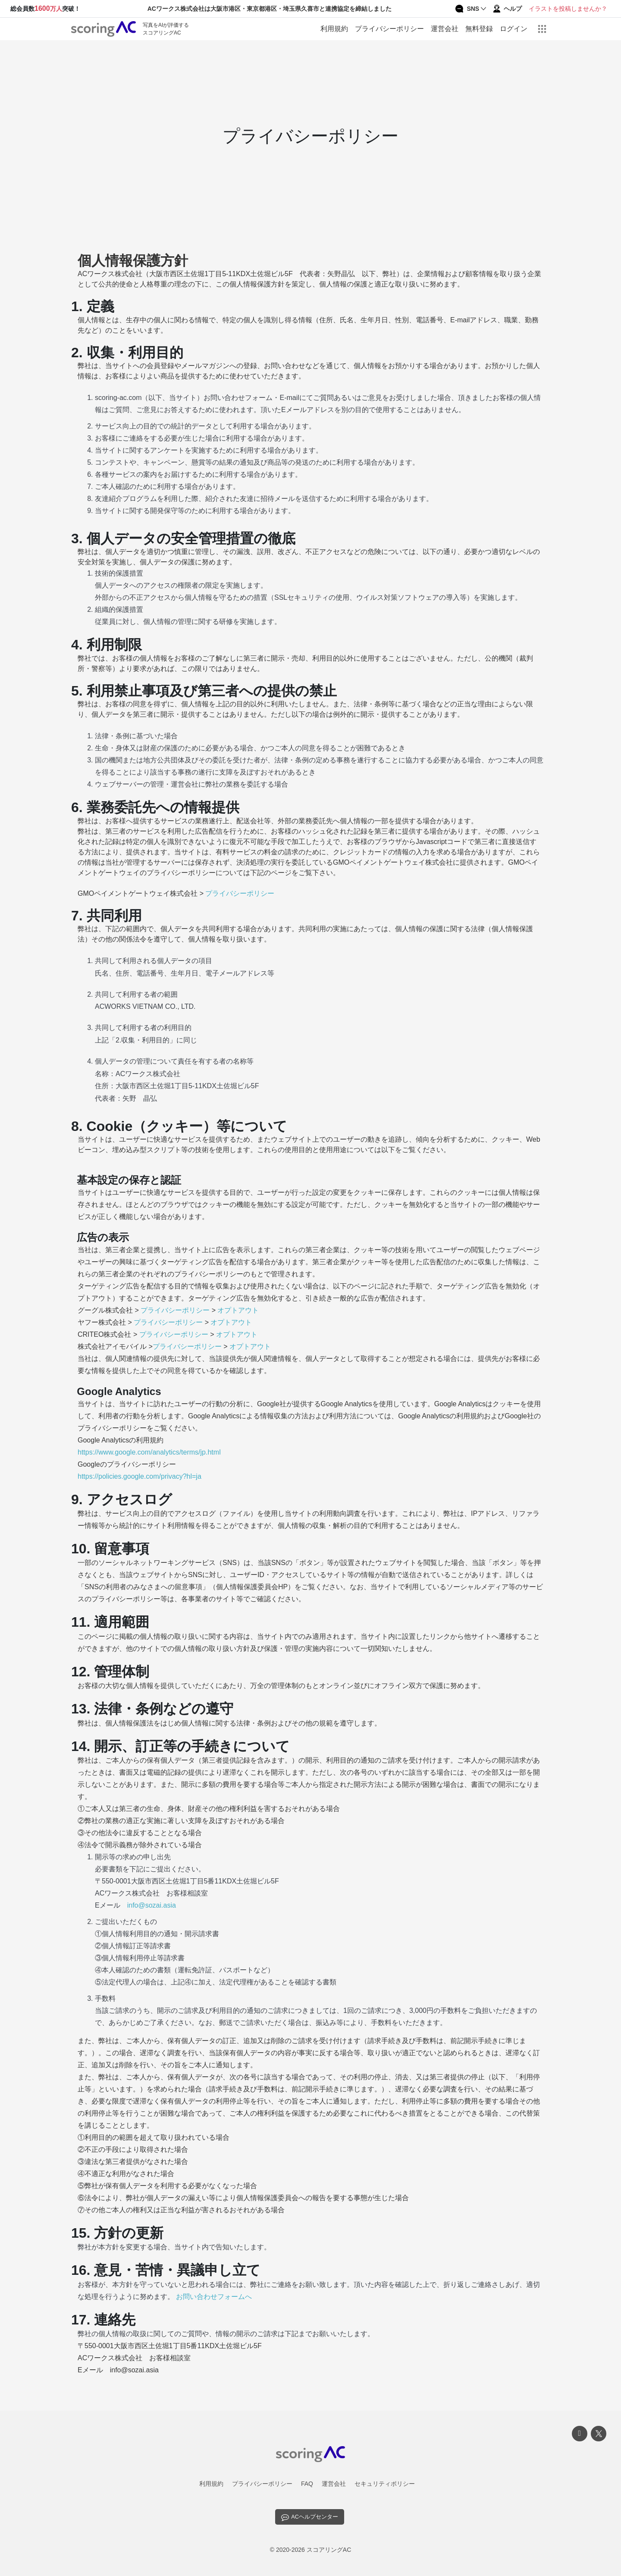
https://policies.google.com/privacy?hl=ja (139, 1476)
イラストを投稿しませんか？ (568, 8)
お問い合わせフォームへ (214, 2296)
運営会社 (444, 28)
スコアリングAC (329, 2546)
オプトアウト (238, 1310)
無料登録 (479, 28)
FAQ (307, 2483)
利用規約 (334, 28)
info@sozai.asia (151, 1905)
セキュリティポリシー (384, 2483)
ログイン (513, 28)
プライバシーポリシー (389, 28)
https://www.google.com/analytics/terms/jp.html (149, 1452)
